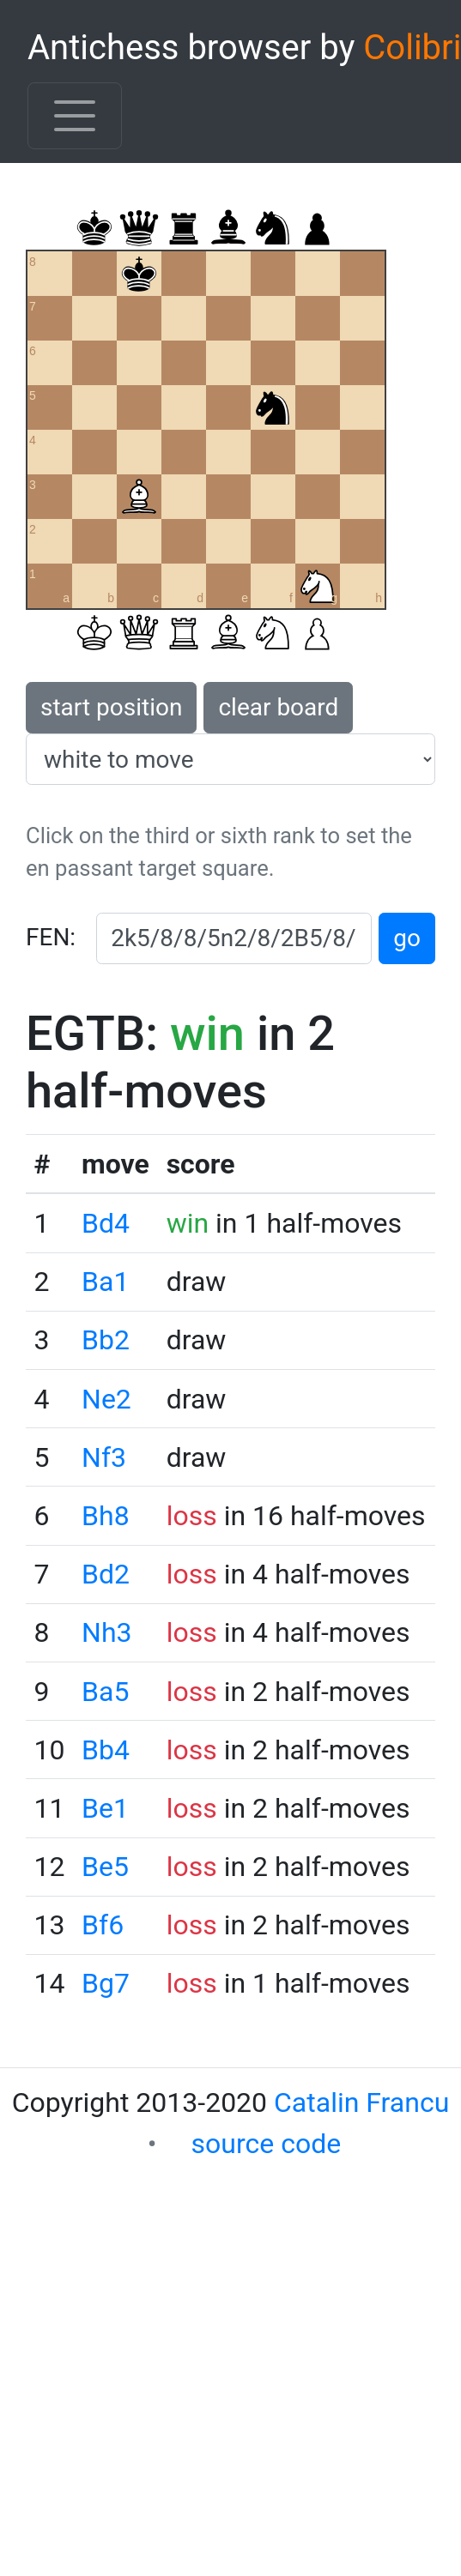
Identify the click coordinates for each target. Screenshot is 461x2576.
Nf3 (104, 1457)
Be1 (105, 1808)
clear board (278, 707)
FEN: (51, 937)
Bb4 (106, 1750)
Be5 (105, 1866)
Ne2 (106, 1399)
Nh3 (106, 1632)
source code (266, 2143)
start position (111, 707)
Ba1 (105, 1281)
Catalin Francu (361, 2102)
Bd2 (106, 1574)
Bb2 (106, 1340)
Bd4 (106, 1223)
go (407, 938)
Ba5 (105, 1691)
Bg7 (106, 1983)
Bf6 (103, 1925)
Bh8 (106, 1515)
